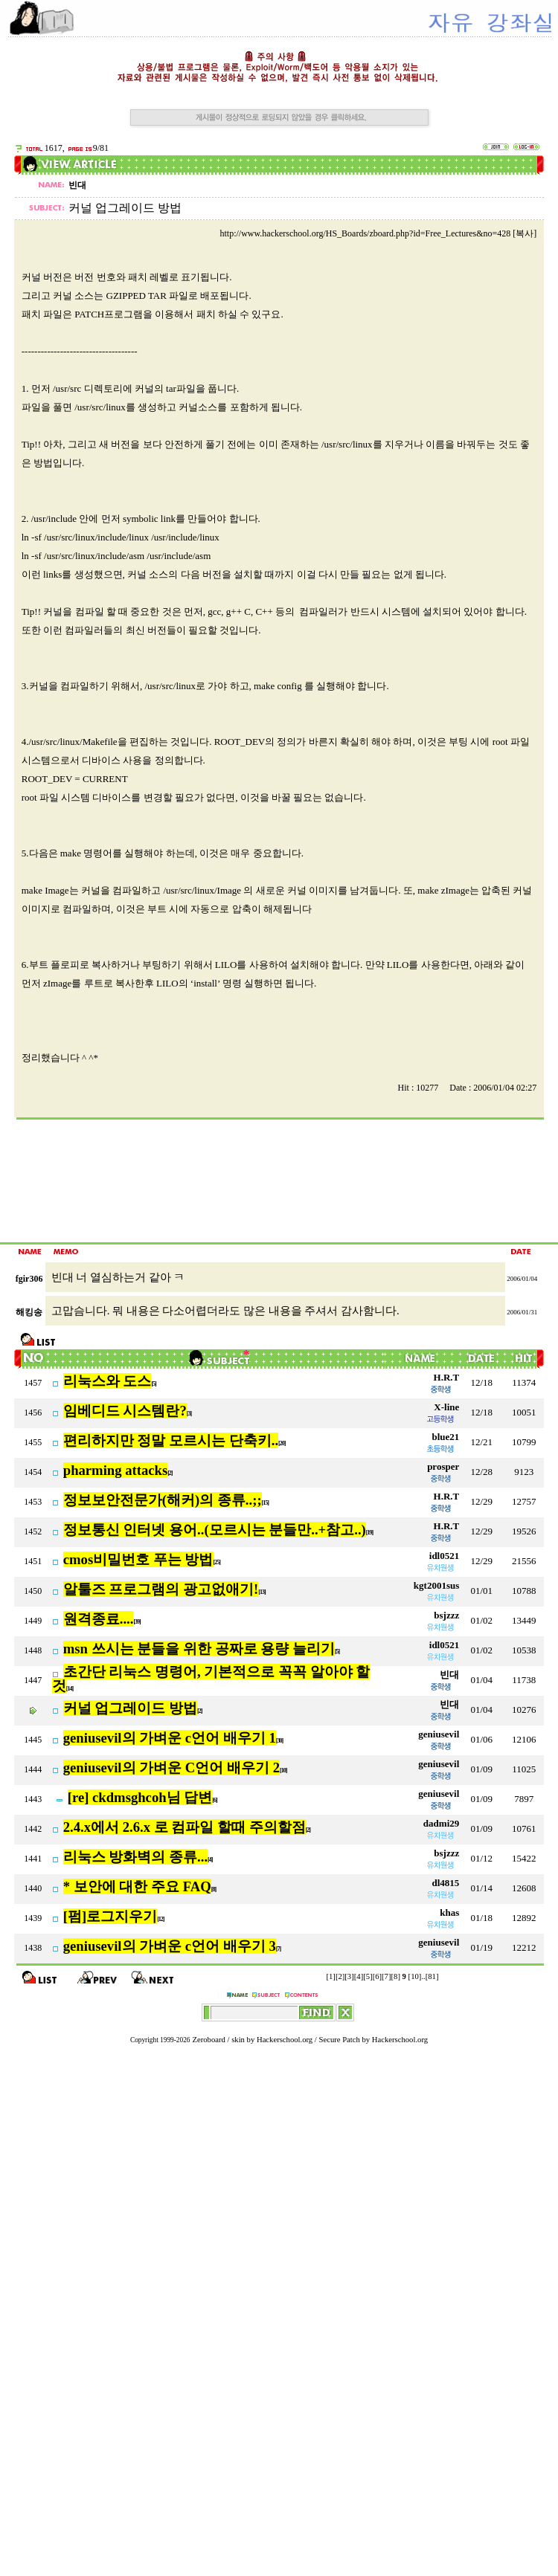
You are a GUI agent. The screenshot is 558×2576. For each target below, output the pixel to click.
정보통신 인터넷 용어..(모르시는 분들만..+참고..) (214, 1529)
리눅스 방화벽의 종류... (135, 1857)
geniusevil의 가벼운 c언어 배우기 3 (169, 1946)
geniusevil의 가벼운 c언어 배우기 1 (169, 1738)
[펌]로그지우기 (110, 1916)
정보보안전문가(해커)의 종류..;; (162, 1500)
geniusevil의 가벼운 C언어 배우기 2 (171, 1767)
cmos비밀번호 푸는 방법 (138, 1559)
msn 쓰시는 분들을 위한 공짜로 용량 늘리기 (199, 1648)
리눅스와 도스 (107, 1381)
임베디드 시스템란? (125, 1410)
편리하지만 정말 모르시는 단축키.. (170, 1440)
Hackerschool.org (284, 2040)
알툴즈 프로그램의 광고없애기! (161, 1589)
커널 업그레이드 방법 (130, 1708)
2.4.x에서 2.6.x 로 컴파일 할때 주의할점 (184, 1827)
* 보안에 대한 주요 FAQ (137, 1886)
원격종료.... (98, 1619)
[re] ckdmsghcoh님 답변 (140, 1797)
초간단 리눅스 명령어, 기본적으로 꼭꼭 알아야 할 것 (211, 1679)
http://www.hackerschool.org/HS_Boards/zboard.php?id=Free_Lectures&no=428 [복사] (377, 233)
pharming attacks (115, 1470)
